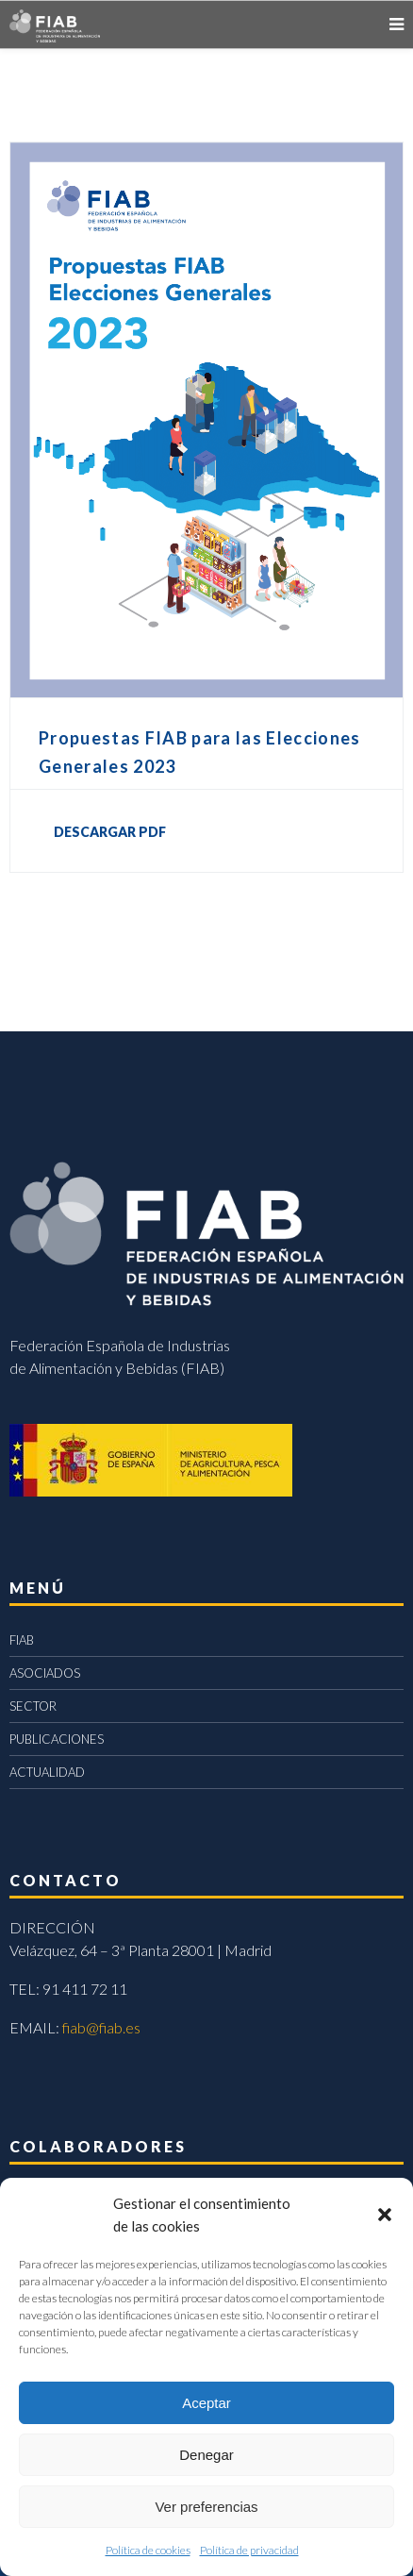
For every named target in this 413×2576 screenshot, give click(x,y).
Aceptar (206, 2403)
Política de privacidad (249, 2550)
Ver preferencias (206, 2507)
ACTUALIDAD (47, 1772)
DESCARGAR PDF (110, 832)
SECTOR (33, 1706)
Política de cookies (148, 2550)
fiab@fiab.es (101, 2027)
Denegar (206, 2455)
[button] (384, 2214)
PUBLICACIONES (56, 1739)
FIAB (21, 1640)
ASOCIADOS (44, 1673)
